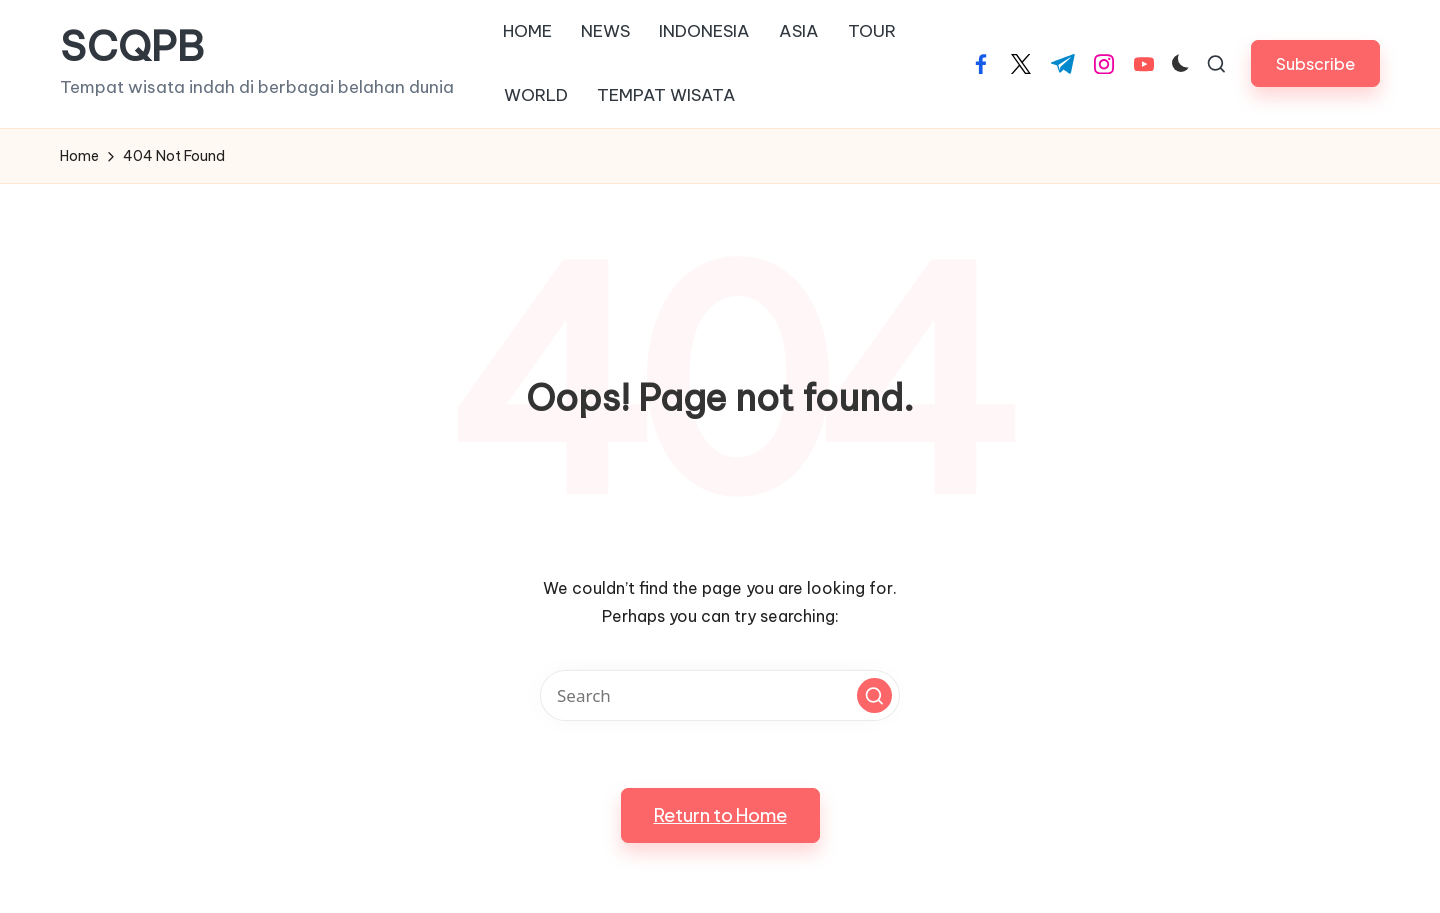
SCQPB (132, 47)
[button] (1315, 63)
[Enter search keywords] (720, 695)
